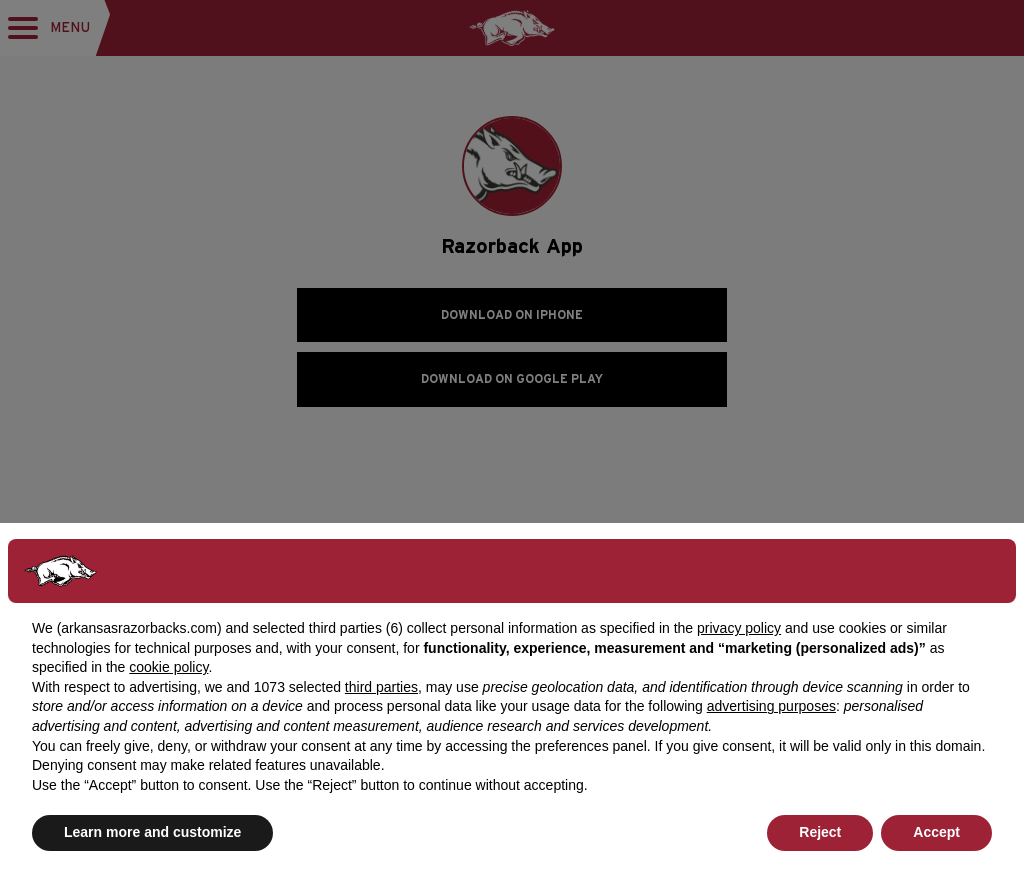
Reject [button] (820, 832)
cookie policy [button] (168, 667)
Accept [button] (936, 832)
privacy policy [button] (739, 628)
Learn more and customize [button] (152, 832)
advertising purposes (771, 706)
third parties (381, 687)
